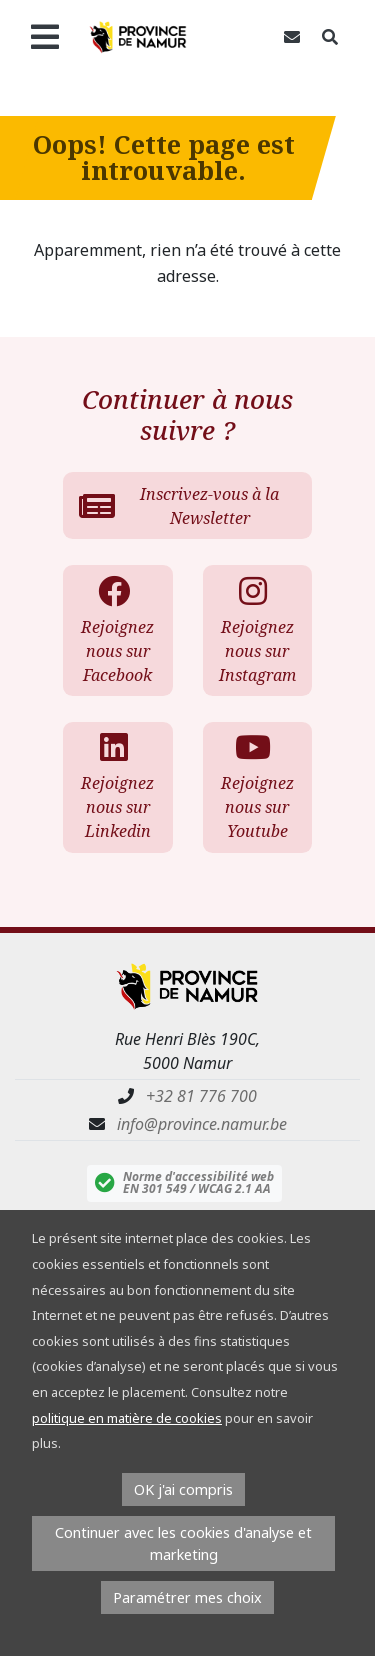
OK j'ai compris (183, 1489)
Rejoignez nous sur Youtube (256, 786)
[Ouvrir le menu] (44, 37)
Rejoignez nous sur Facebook (116, 630)
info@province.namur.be (202, 1124)
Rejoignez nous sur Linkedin (116, 786)
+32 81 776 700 (201, 1096)
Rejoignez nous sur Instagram (257, 630)
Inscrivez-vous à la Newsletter (179, 506)
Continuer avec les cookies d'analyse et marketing (183, 1543)
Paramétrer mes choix (187, 1597)
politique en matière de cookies (127, 1418)
